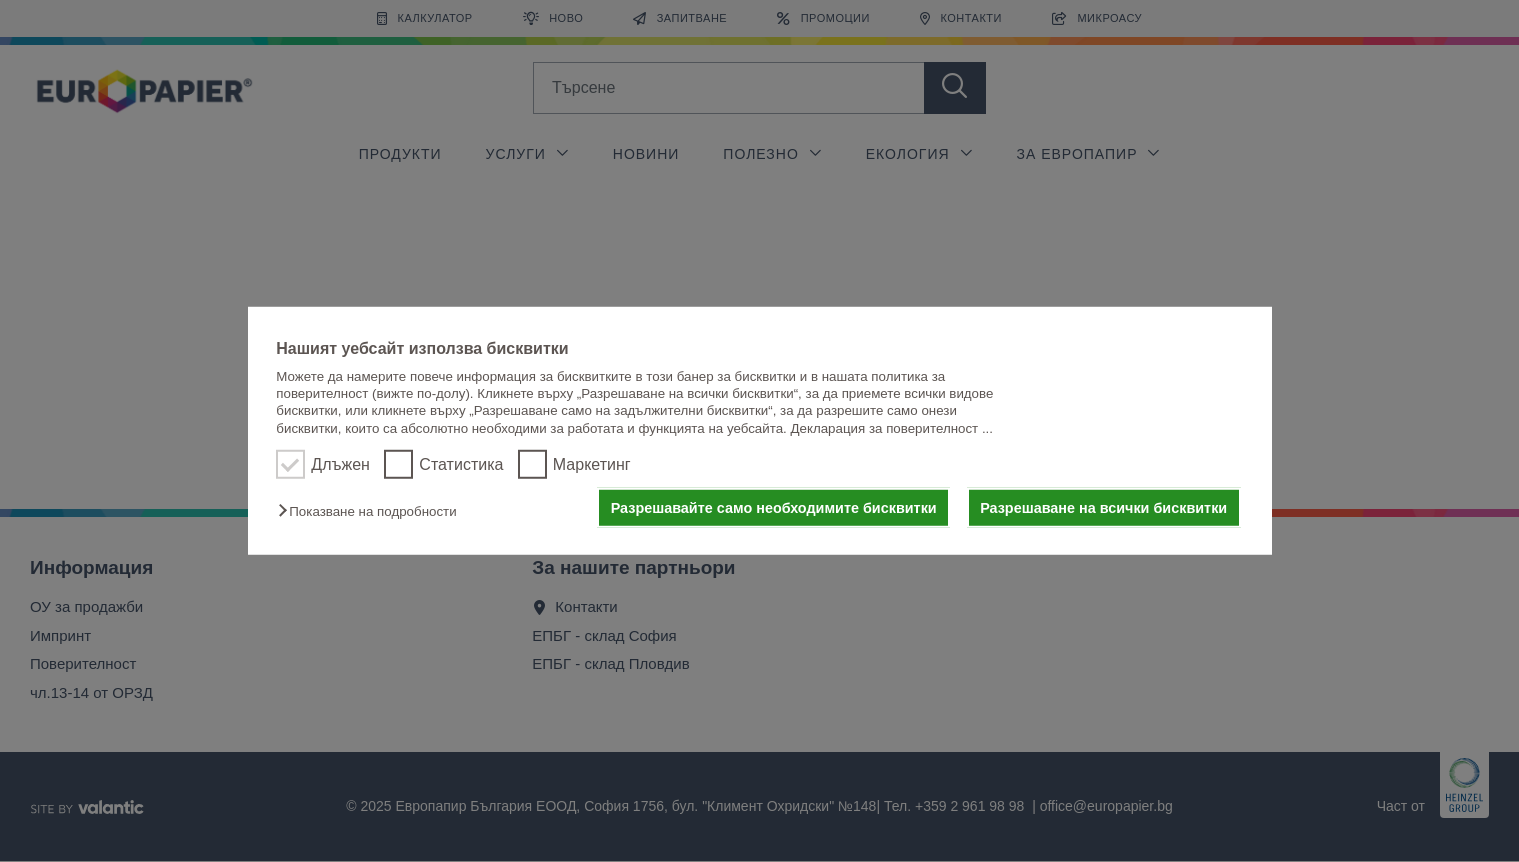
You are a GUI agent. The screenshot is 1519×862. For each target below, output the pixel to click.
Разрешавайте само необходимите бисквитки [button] (774, 508)
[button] (372, 511)
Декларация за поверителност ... (891, 428)
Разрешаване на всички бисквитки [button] (1103, 508)
